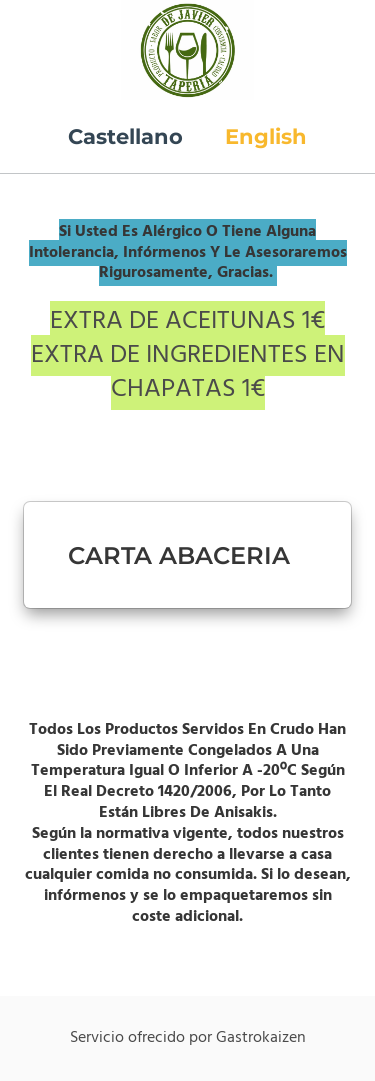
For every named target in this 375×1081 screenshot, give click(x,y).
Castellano (125, 136)
